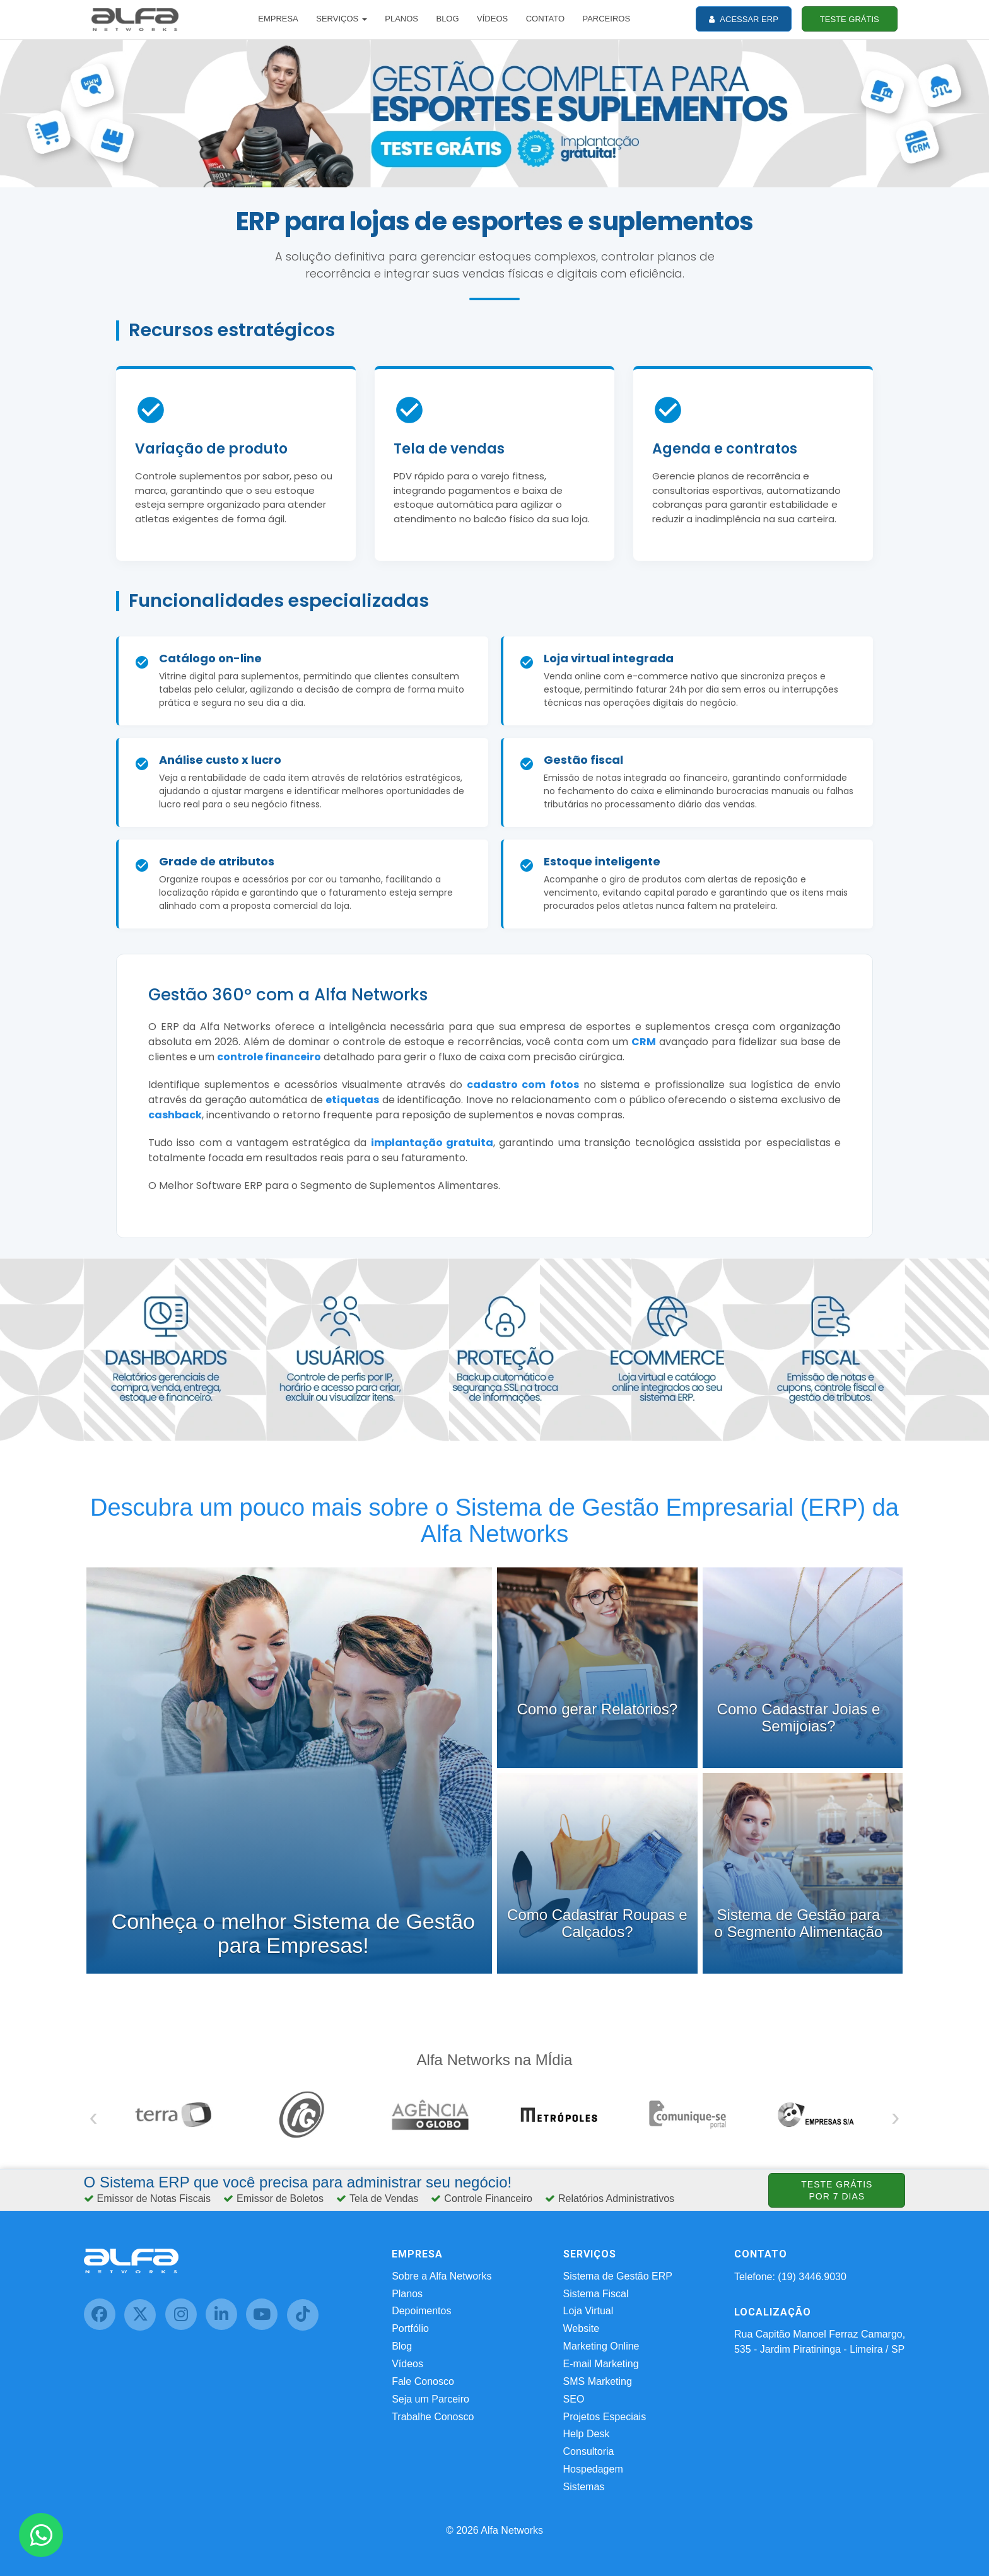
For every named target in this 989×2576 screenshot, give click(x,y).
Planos (407, 2293)
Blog (402, 2346)
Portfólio (410, 2328)
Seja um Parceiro (430, 2399)
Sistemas (584, 2486)
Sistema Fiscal (596, 2293)
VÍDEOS (492, 18)
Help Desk (586, 2433)
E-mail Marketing (601, 2363)
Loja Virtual (588, 2310)
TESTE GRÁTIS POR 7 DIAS (836, 2190)
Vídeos (407, 2363)
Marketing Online (601, 2346)
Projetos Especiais (605, 2416)
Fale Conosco (423, 2381)
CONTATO (545, 18)
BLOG (447, 18)
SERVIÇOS (341, 18)
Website (581, 2328)
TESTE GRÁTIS (849, 19)
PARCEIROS (606, 18)
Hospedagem (593, 2469)
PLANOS (401, 18)
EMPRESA (278, 18)
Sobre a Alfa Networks (441, 2276)
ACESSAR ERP (743, 19)
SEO (574, 2399)
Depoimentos (421, 2310)
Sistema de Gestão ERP (617, 2276)
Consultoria (588, 2451)
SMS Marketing (597, 2381)
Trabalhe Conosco (433, 2416)
